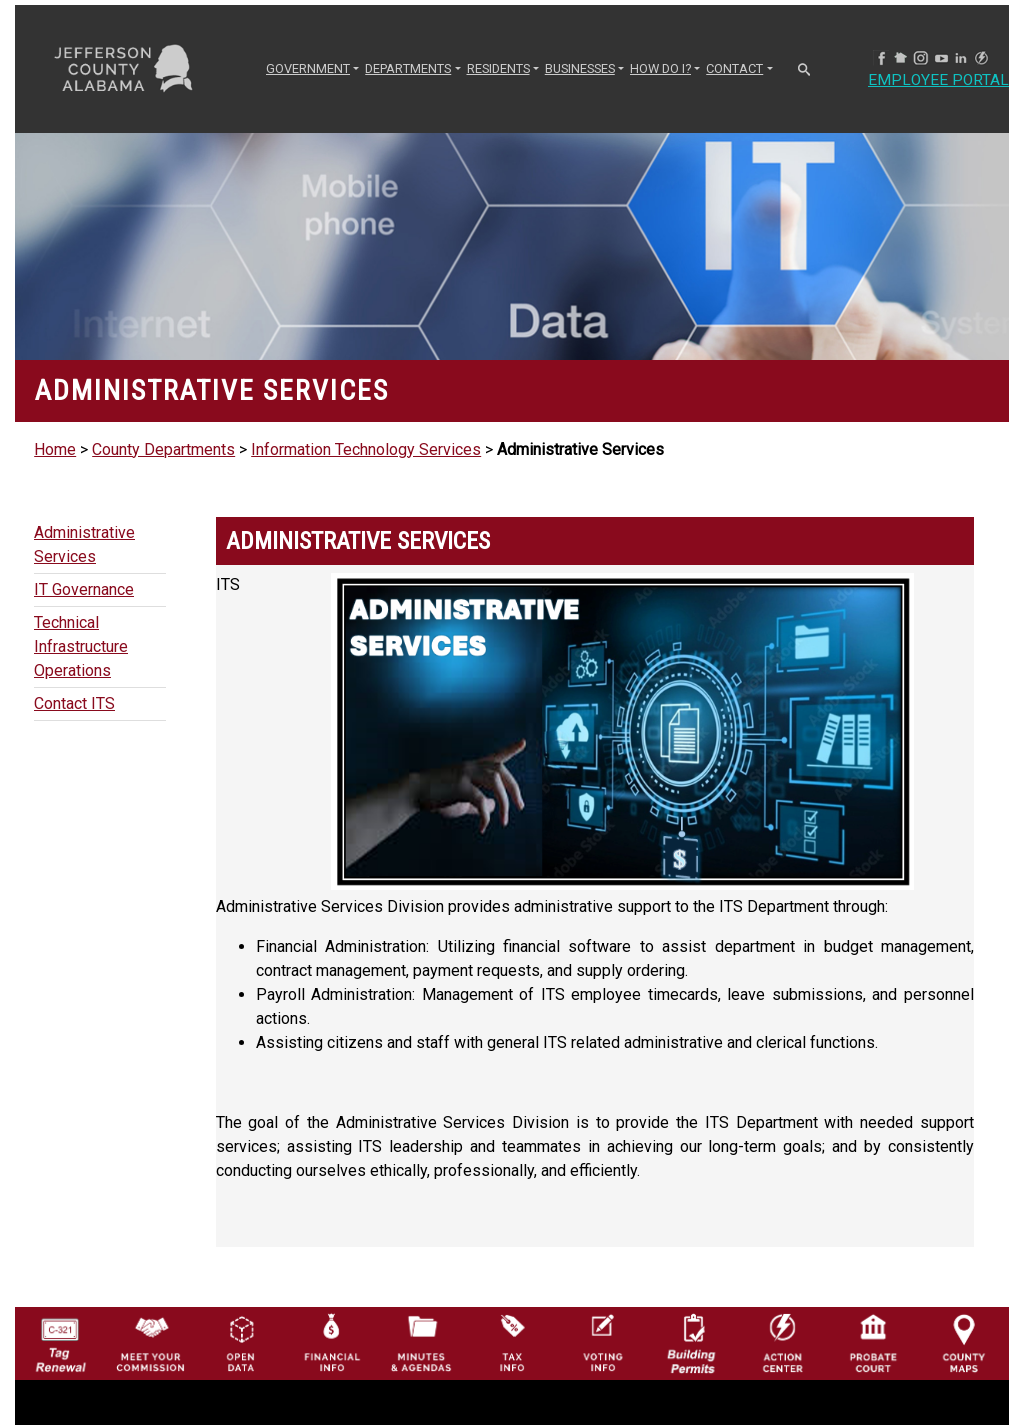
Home (55, 449)
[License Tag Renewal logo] (60, 1338)
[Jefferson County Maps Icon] (964, 1342)
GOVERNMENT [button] (308, 68)
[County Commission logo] (150, 1342)
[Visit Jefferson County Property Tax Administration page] (512, 1342)
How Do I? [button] (660, 68)
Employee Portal (939, 80)
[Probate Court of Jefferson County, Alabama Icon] (873, 1342)
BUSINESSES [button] (580, 68)
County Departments (163, 449)
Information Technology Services (366, 449)
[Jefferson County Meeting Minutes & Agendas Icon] (421, 1342)
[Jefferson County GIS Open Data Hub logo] (241, 1342)
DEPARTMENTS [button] (408, 68)
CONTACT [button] (734, 68)
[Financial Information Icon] (331, 1342)
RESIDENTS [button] (498, 68)
